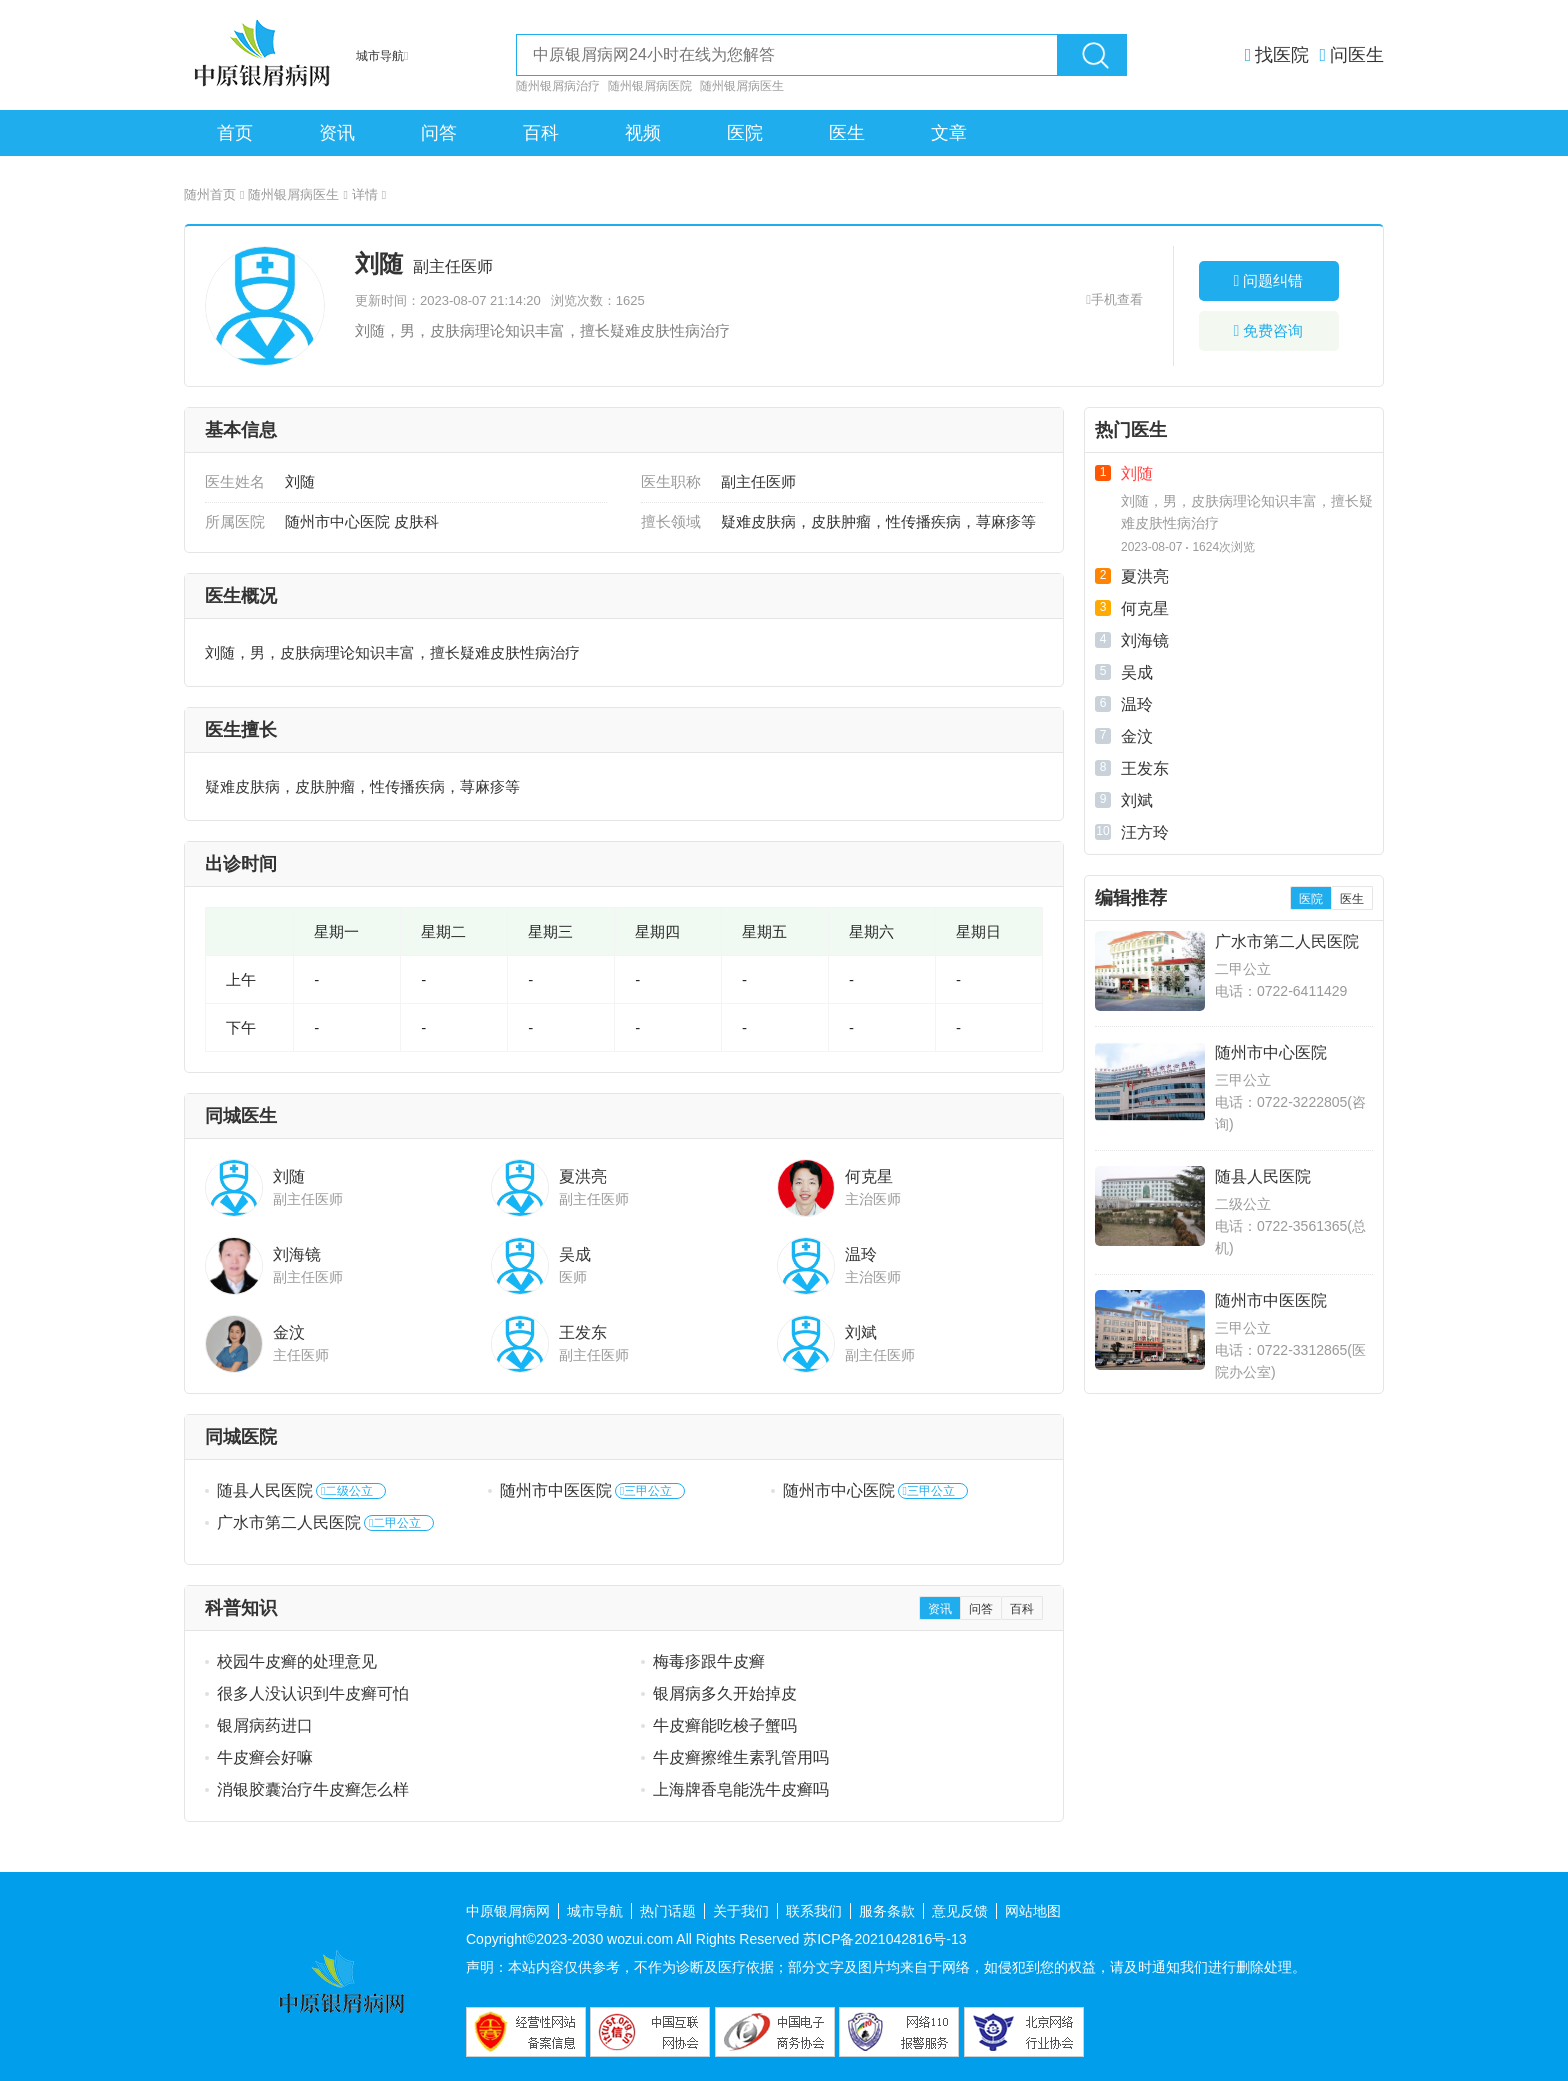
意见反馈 (960, 1911)
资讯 (337, 133)
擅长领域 (671, 521)
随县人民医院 (265, 1490)
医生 (847, 133)
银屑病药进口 (265, 1725)
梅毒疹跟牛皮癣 (709, 1661)
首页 (235, 133)
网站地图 (1033, 1911)
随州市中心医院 (839, 1490)
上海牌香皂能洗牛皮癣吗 (741, 1789)
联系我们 (814, 1911)
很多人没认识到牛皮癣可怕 (313, 1693)
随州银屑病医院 (650, 86)
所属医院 (235, 521)
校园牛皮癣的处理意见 (297, 1661)
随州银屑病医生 (742, 86)
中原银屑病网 (508, 1911)
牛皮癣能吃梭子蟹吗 (725, 1725)
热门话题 (668, 1911)
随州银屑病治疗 (558, 86)
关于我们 (741, 1911)
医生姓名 (235, 481)
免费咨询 (1269, 330)
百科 (541, 133)
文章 (949, 133)
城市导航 (595, 1911)
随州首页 (214, 194)
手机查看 (1117, 299)
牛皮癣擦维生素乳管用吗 (741, 1757)
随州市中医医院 (556, 1490)
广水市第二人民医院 (289, 1522)
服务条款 (887, 1911)
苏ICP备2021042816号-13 (884, 1939)
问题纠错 (1269, 280)
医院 (745, 133)
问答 (439, 133)
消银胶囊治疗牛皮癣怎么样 (313, 1789)
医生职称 (671, 481)
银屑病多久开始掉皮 (725, 1693)
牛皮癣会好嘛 (265, 1757)
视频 (643, 133)
